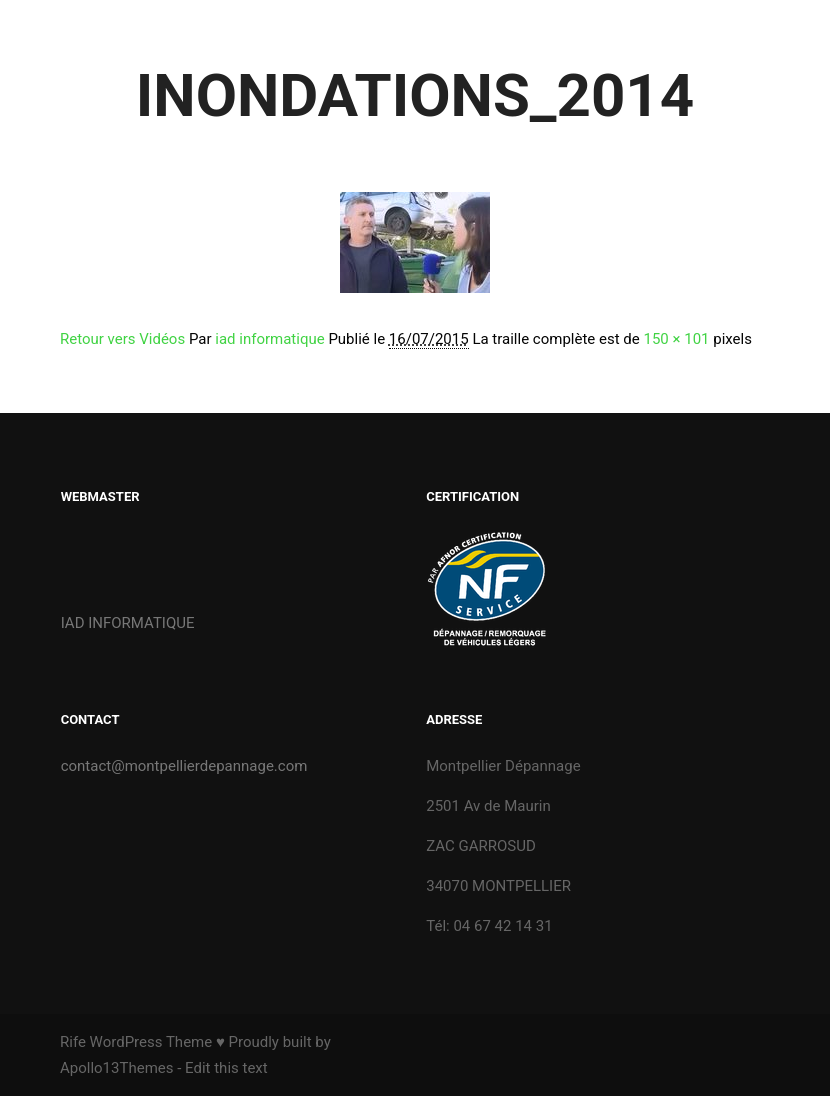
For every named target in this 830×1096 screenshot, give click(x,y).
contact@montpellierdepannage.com (184, 766)
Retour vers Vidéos (122, 339)
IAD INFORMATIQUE (128, 623)
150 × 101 (676, 339)
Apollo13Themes (117, 1068)
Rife (73, 1042)
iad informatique (269, 339)
